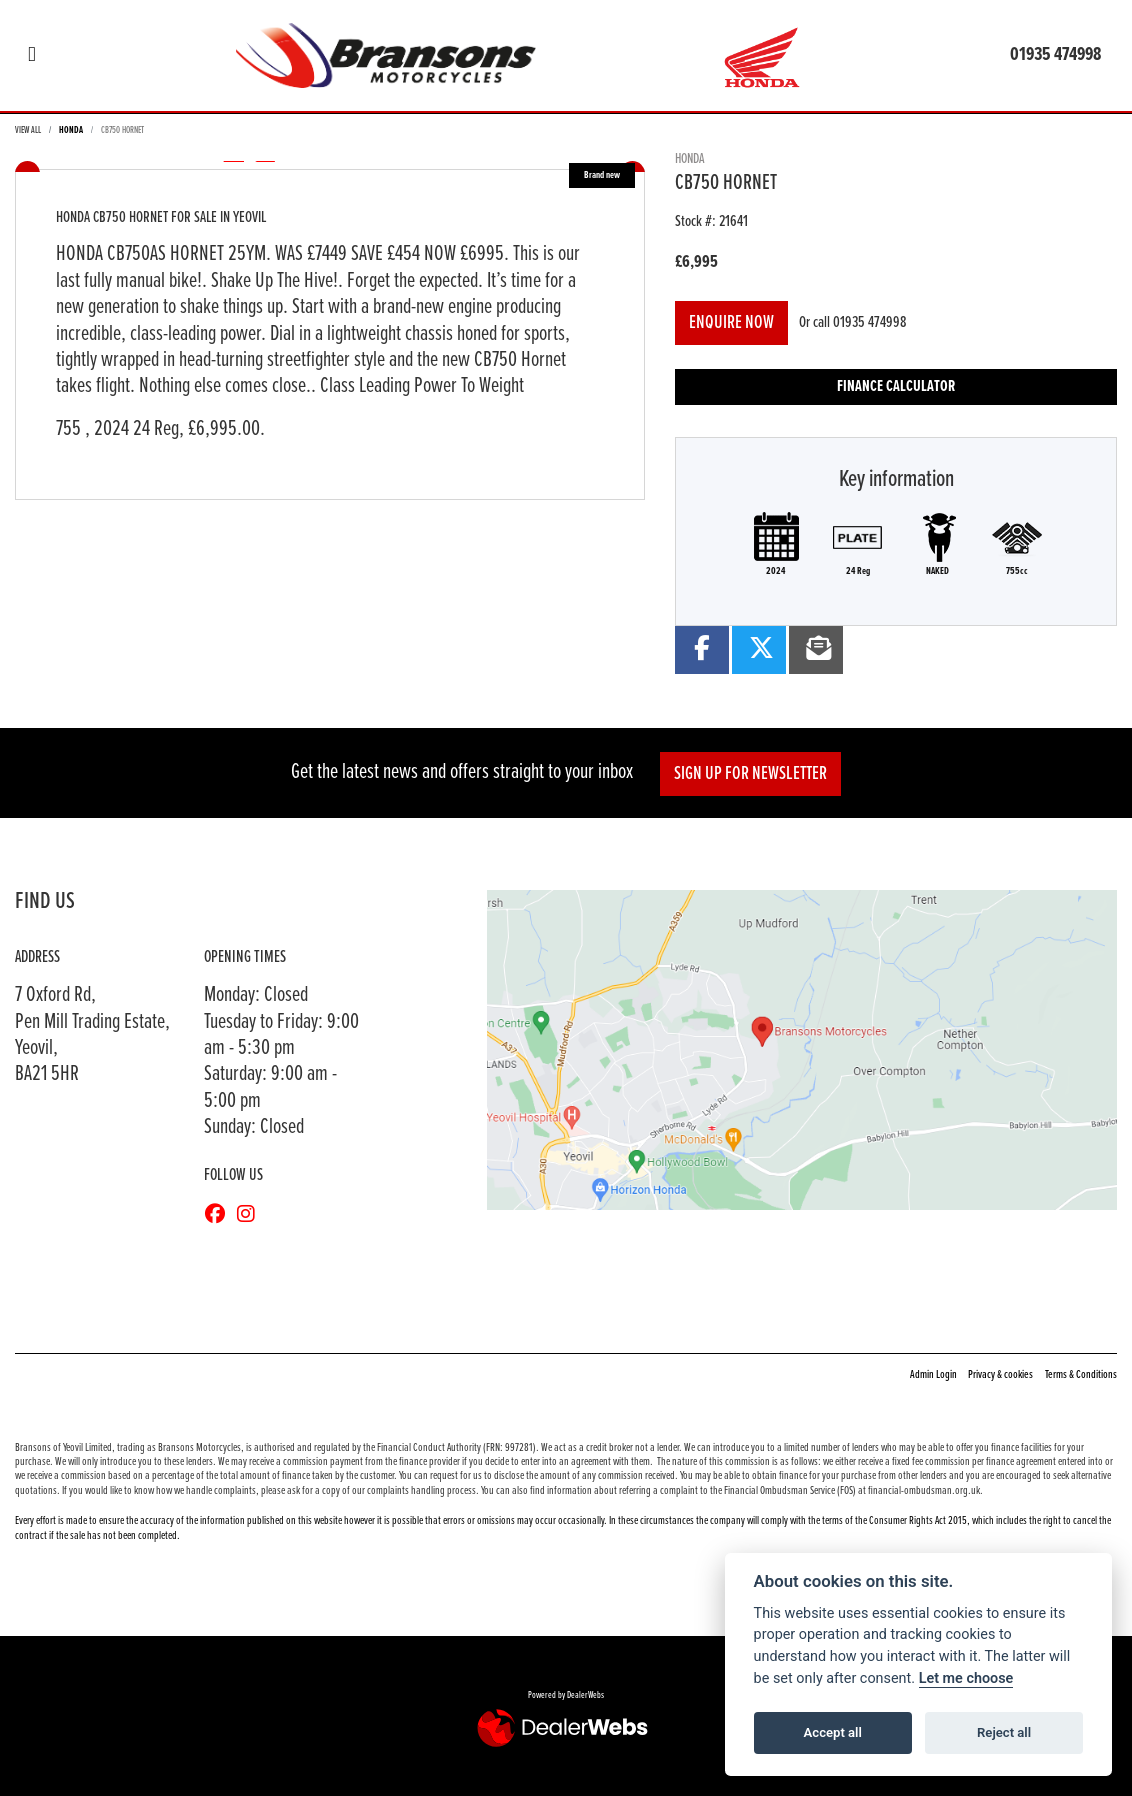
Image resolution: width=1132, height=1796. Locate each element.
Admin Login (933, 1375)
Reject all (1004, 1732)
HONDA (71, 130)
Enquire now (731, 323)
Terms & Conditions (1081, 1375)
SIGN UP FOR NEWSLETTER (750, 774)
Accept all (833, 1732)
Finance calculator (896, 386)
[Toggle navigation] (32, 55)
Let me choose (966, 1678)
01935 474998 (1055, 55)
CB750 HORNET (122, 130)
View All (28, 130)
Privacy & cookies (1000, 1375)
